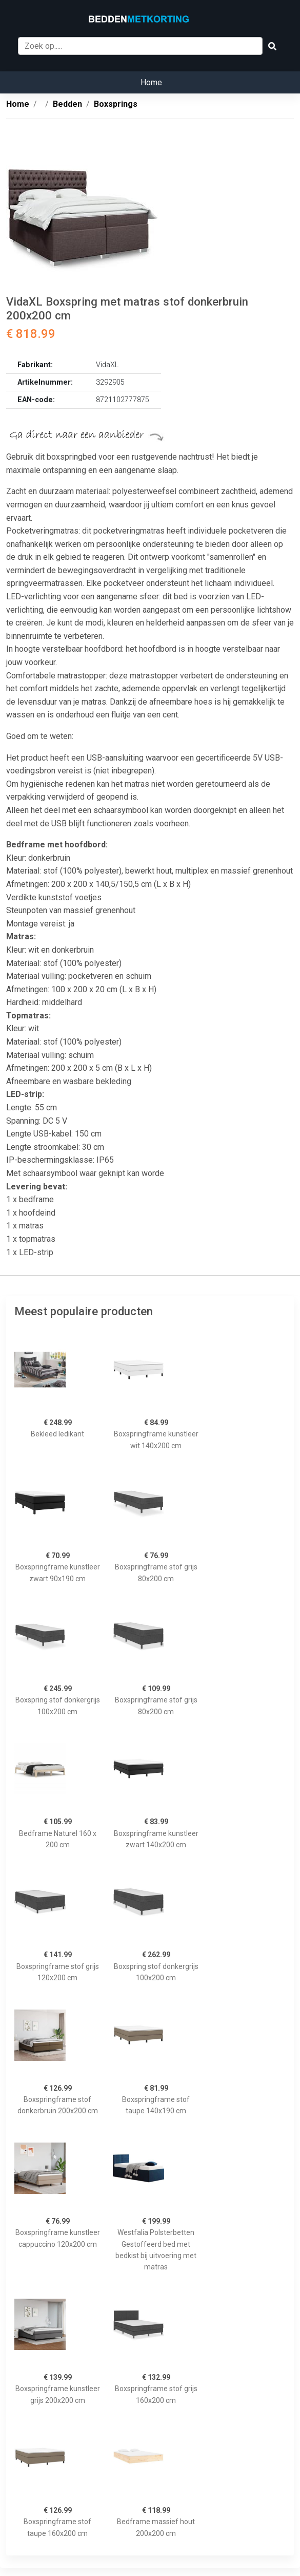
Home (151, 82)
